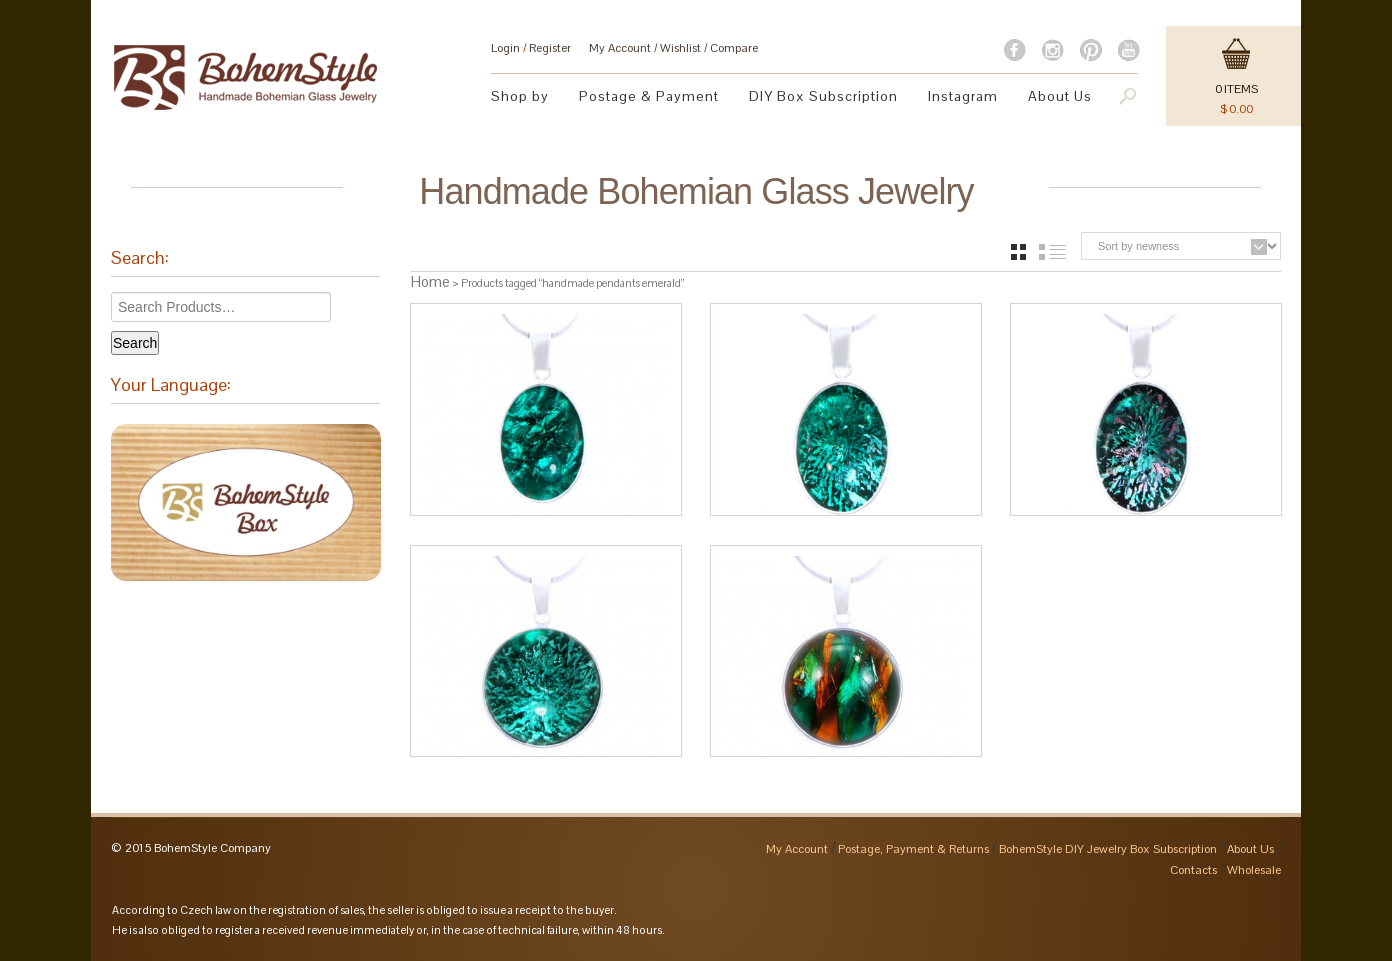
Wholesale (1254, 870)
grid (1018, 252)
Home (430, 281)
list (1052, 252)
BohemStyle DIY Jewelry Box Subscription (1108, 849)
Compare (734, 48)
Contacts (1193, 870)
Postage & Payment (649, 96)
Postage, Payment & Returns (913, 849)
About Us (1060, 96)
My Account (620, 48)
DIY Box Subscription (823, 96)
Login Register (531, 48)
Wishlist (680, 48)
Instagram (963, 96)
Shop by (520, 96)
